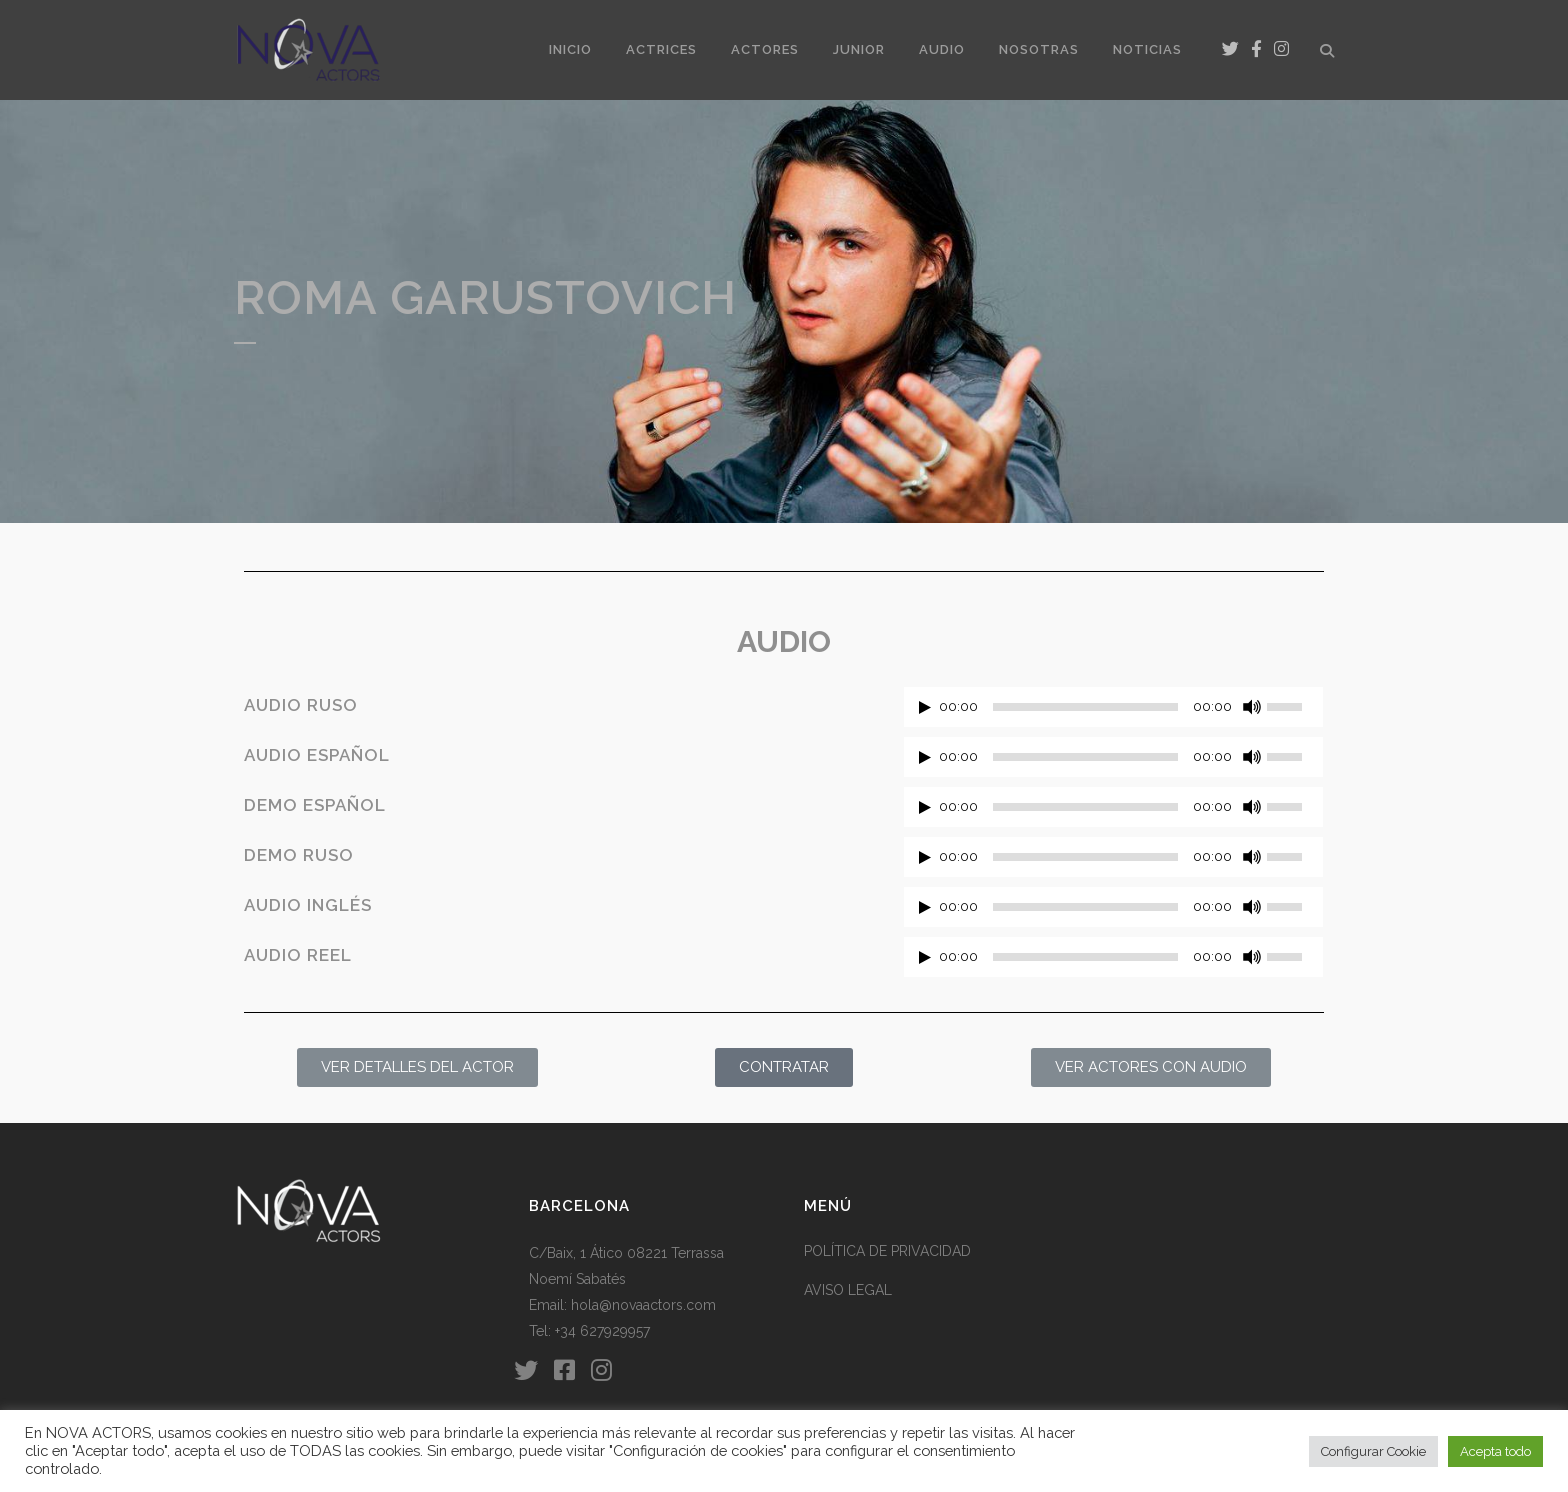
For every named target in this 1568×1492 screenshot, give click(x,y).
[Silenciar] (1252, 707)
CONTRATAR (784, 1067)
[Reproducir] (925, 707)
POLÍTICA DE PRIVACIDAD (887, 1251)
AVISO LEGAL (848, 1290)
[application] (1113, 712)
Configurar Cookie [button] (1373, 1451)
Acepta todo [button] (1495, 1451)
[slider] (1085, 707)
